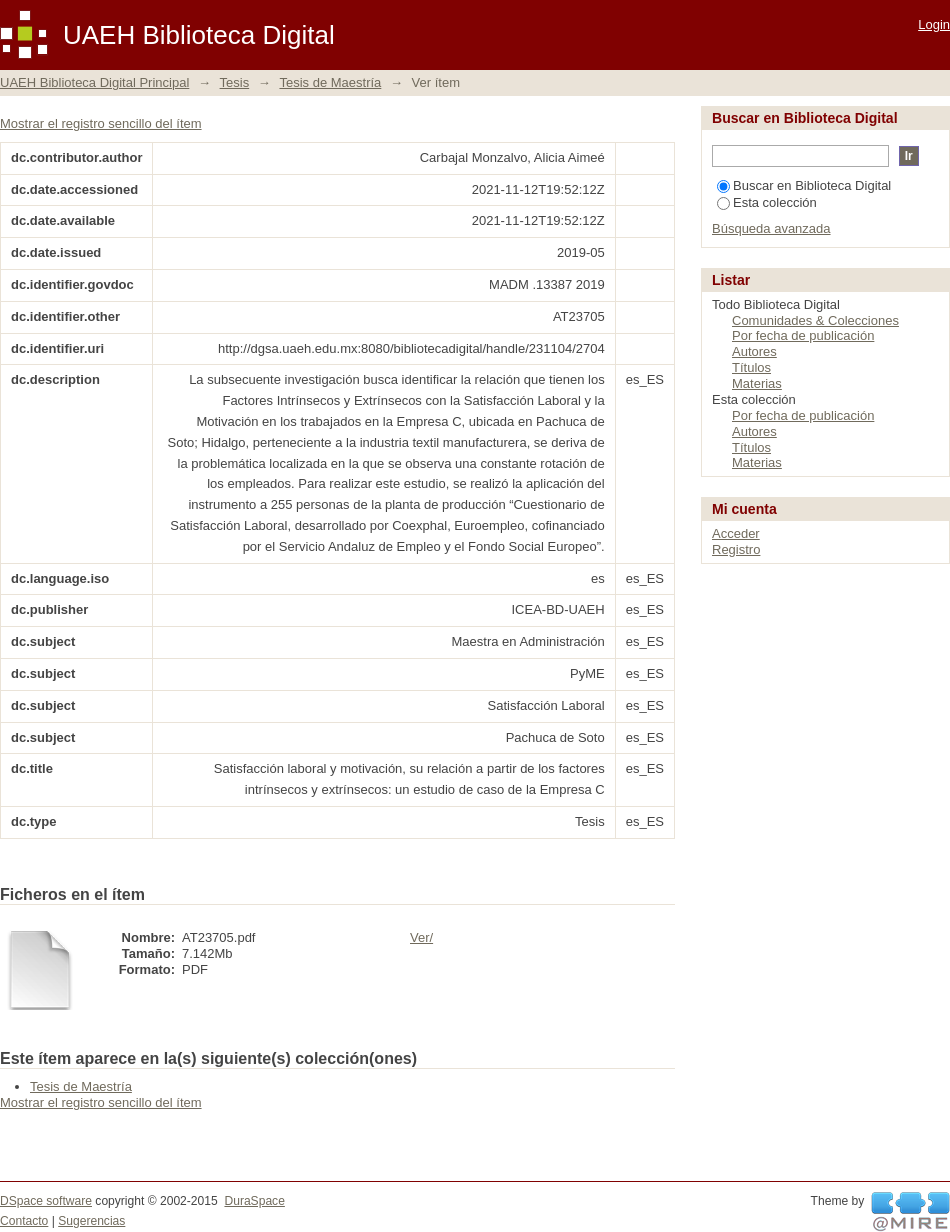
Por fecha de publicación (803, 335)
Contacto (24, 1221)
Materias (757, 383)
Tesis (235, 82)
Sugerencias (91, 1221)
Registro (736, 549)
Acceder (736, 533)
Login (934, 24)
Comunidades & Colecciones (815, 320)
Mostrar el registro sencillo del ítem (101, 123)
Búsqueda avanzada (771, 228)
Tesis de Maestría (330, 82)
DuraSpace (254, 1201)
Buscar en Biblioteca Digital (804, 185)
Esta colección (767, 202)
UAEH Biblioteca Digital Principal (94, 82)
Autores (754, 351)
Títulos (751, 367)
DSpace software (46, 1201)
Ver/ (421, 937)
